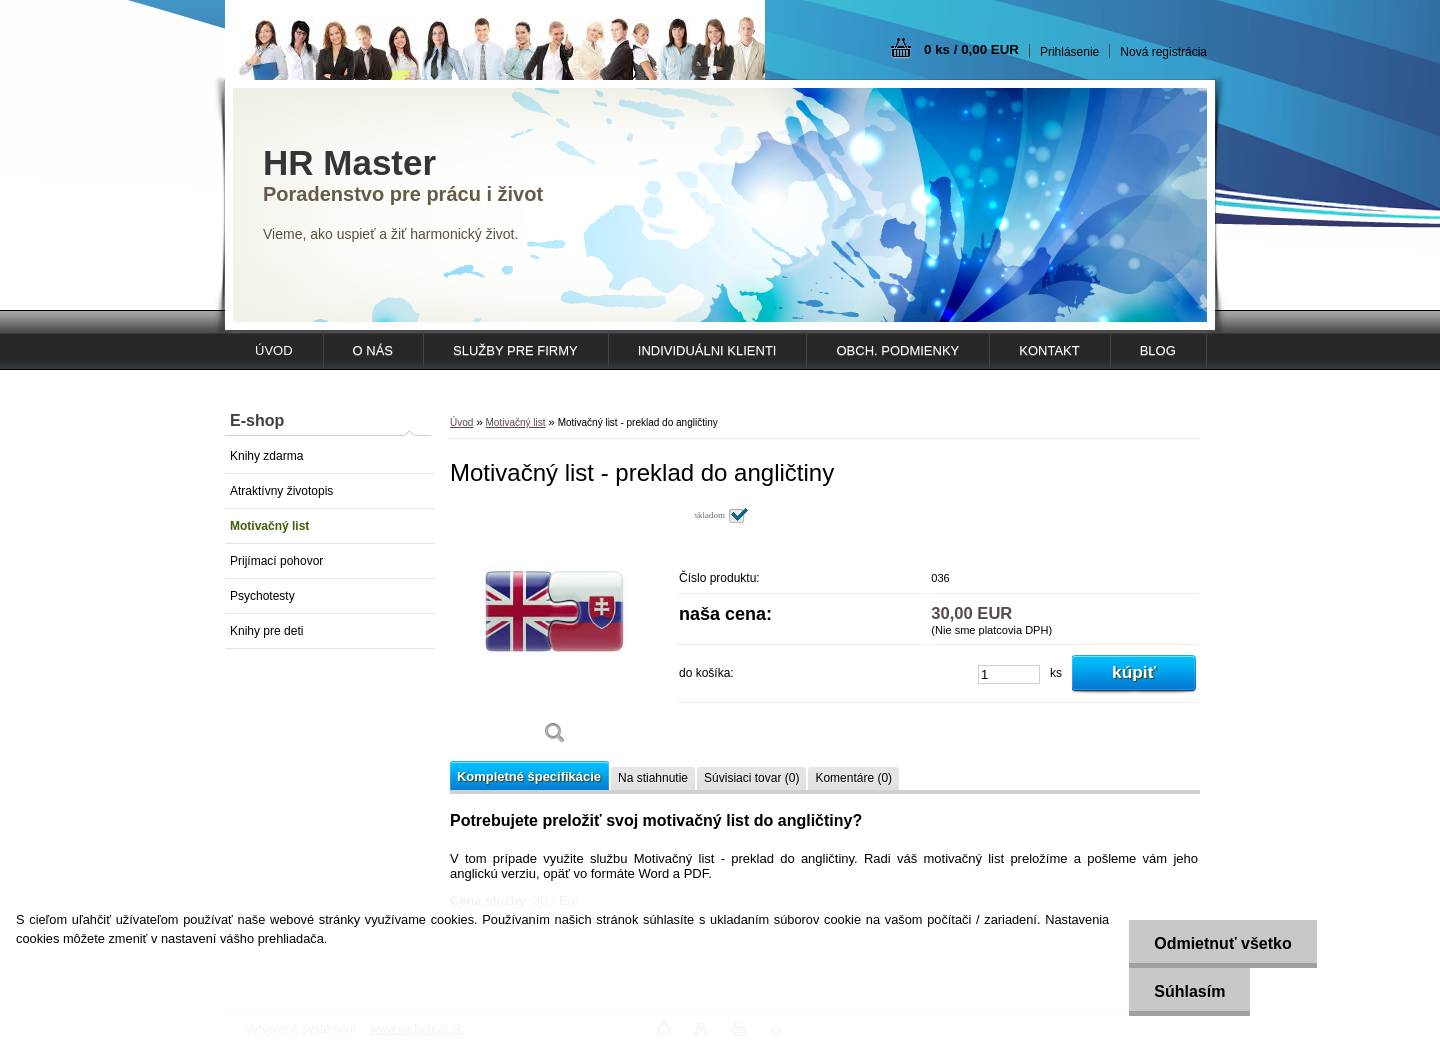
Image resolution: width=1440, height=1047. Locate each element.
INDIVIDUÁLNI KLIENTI (707, 350)
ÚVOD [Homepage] (274, 350)
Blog (1158, 350)
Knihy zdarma (266, 456)
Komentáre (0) (853, 778)
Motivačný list (269, 526)
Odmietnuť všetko (1222, 943)
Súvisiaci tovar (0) (751, 778)
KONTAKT (1049, 350)
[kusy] (1009, 674)
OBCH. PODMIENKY (897, 350)
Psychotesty (262, 596)
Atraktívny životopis (281, 491)
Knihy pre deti (266, 631)
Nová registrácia (1163, 52)
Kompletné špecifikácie (529, 776)
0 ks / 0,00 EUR (971, 49)
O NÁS (373, 350)
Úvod (461, 422)
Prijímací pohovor (276, 561)
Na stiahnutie (653, 778)
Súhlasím (1189, 991)
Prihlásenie (1069, 52)
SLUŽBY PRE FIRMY (515, 350)
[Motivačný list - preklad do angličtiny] (555, 632)
